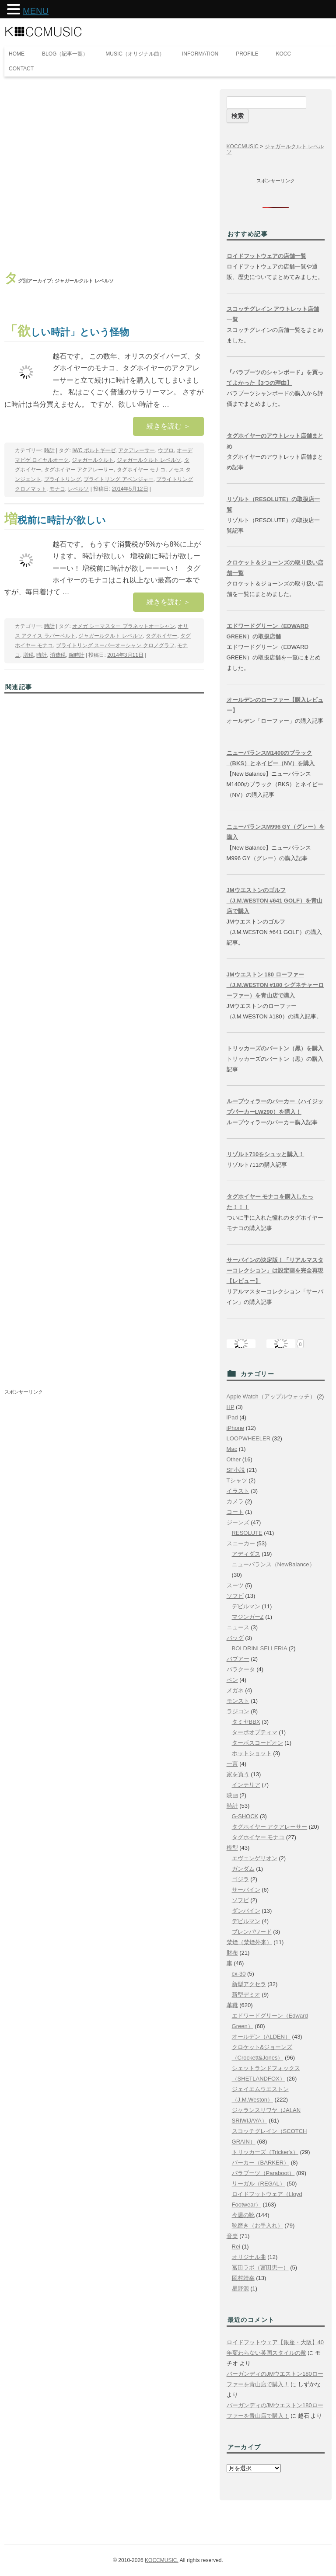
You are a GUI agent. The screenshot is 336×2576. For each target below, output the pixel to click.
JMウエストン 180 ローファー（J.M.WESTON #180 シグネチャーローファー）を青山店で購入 (275, 985)
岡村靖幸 (243, 2278)
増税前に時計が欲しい (55, 520)
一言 (232, 1763)
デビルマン (246, 1606)
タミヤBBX (246, 1721)
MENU (36, 11)
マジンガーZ (248, 1617)
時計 (49, 450)
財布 (232, 1952)
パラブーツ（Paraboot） (263, 2173)
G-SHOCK (245, 1816)
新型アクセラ (249, 1984)
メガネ (235, 1690)
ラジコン (238, 1711)
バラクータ (241, 1669)
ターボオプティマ (254, 1732)
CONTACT (21, 69)
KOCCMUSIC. (161, 2560)
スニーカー (241, 1543)
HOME (16, 54)
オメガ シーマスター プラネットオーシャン (123, 626)
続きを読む (168, 426)
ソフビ (235, 1596)
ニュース (238, 1627)
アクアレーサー (136, 450)
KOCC (283, 54)
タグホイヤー (161, 636)
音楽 (232, 2236)
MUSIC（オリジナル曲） (134, 54)
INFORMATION (200, 54)
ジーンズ (238, 1522)
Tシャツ (237, 1480)
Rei (236, 2246)
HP (230, 1407)
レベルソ (78, 489)
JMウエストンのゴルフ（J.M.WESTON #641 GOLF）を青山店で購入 (274, 900)
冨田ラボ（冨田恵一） (260, 2267)
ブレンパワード (252, 1931)
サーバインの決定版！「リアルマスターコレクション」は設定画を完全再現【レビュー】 (275, 1270)
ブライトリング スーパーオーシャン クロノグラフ (115, 645)
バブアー (238, 1659)
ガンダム (243, 1868)
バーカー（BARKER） (260, 2162)
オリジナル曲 (249, 2257)
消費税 (58, 655)
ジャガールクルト (93, 460)
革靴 (232, 2005)
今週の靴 (243, 2215)
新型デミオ (246, 1994)
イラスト (238, 1491)
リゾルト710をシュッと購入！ (265, 1154)
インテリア (246, 1784)
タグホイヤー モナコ (141, 470)
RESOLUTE (247, 1533)
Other (234, 1459)
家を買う (238, 1774)
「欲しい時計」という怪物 (66, 332)
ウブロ (166, 450)
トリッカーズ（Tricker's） (265, 2152)
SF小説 (236, 1470)
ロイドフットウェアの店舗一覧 (266, 256)
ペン (232, 1680)
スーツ (235, 1585)
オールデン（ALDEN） (261, 2036)
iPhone (235, 1428)
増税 (28, 655)
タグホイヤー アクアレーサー (79, 470)
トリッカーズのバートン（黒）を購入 (275, 1048)
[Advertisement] (104, 174)
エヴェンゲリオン (254, 1858)
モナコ (57, 489)
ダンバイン (246, 1910)
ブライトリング (62, 479)
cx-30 (239, 1973)
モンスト (238, 1701)
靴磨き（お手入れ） (257, 2225)
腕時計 (76, 655)
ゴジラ (240, 1879)
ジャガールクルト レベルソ (149, 460)
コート (235, 1512)
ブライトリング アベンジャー (118, 479)
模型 (232, 1847)
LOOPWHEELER (248, 1438)
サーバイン (246, 1889)
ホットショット (252, 1753)
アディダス (246, 1554)
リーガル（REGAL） (258, 2183)
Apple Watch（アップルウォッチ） (271, 1396)
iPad (232, 1417)
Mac (232, 1449)
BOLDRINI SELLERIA (259, 1648)
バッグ (235, 1638)
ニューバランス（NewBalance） (273, 1564)
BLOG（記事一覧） (65, 54)
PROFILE (247, 54)
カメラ (235, 1501)
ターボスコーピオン (257, 1742)
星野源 (240, 2288)
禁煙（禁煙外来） (249, 1942)
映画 (232, 1795)
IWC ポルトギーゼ (94, 450)
